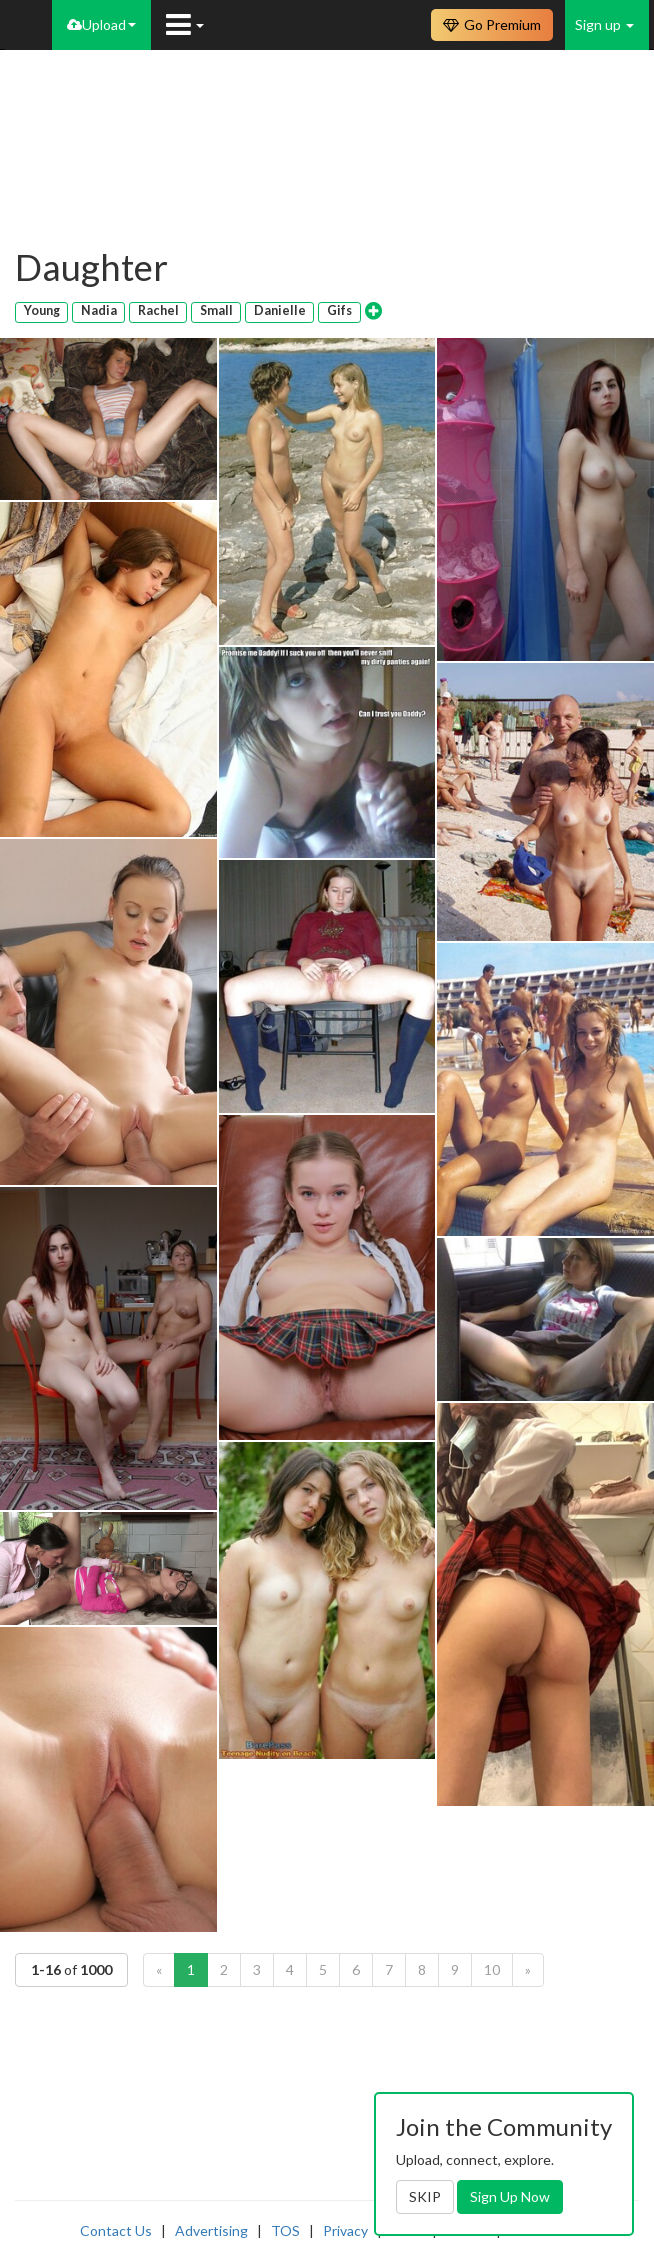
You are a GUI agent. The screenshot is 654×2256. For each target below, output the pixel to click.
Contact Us (116, 2230)
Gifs (339, 310)
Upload (101, 24)
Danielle (280, 310)
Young (42, 310)
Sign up (604, 24)
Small (216, 310)
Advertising (211, 2230)
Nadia (99, 310)
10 (492, 1969)
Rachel (158, 310)
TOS (285, 2230)
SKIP (425, 2196)
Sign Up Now (510, 2196)
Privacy (345, 2230)
